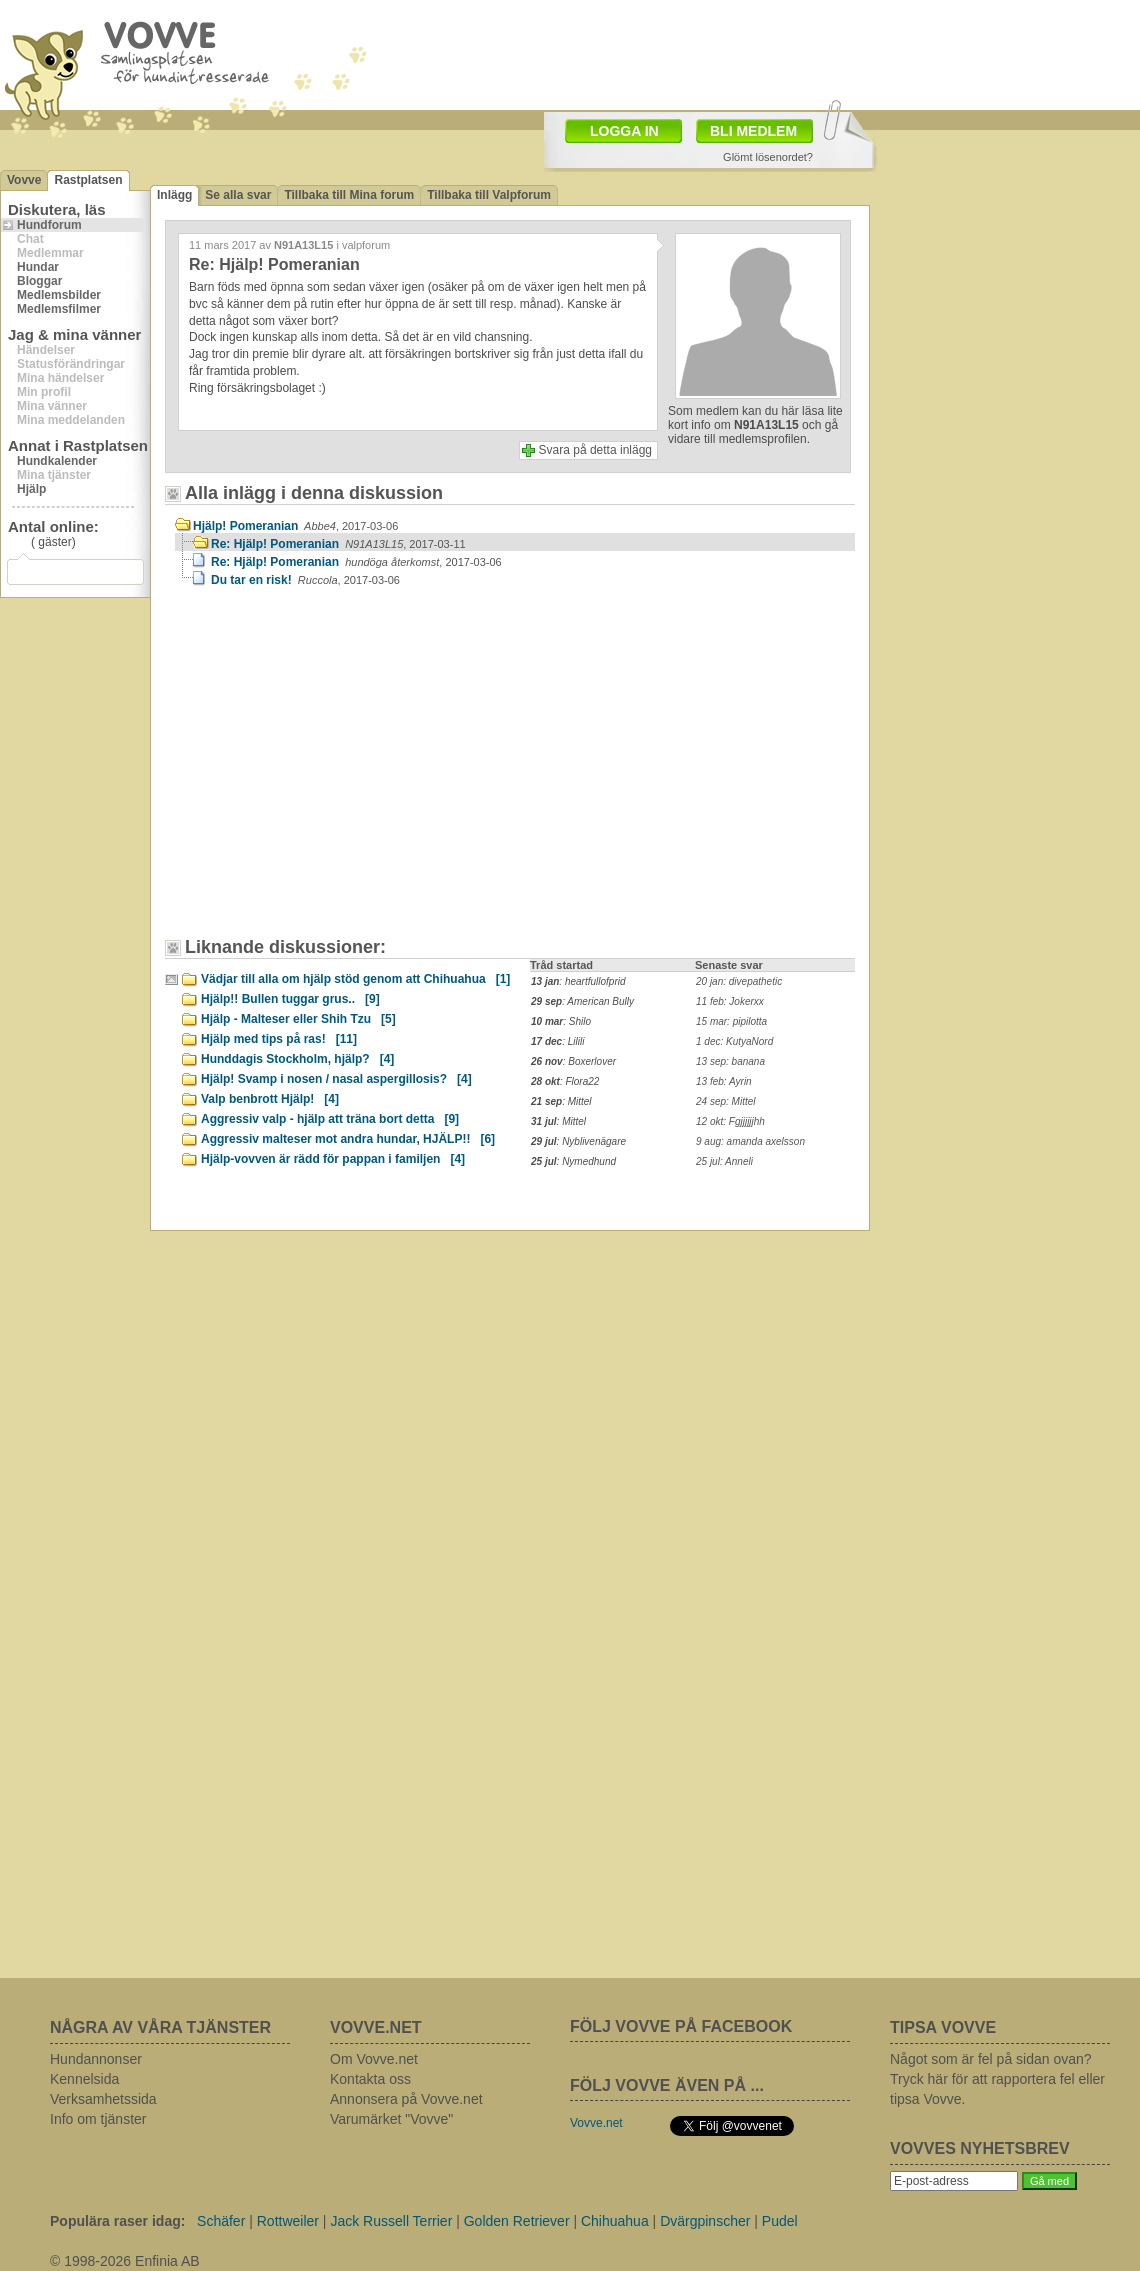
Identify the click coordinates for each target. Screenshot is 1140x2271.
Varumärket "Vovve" (391, 2119)
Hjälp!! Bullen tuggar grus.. (290, 999)
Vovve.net (596, 2123)
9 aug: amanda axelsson (750, 1141)
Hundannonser (96, 2059)
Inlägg (174, 195)
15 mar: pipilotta (731, 1021)
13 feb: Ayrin (724, 1081)
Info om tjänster (98, 2119)
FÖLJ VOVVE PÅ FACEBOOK (681, 2026)
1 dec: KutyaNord (734, 1041)
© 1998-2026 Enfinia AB (125, 2261)
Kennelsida (84, 2079)
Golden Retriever (517, 2221)
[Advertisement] (345, 772)
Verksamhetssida (103, 2099)
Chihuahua (615, 2221)
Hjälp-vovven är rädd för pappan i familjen (333, 1159)
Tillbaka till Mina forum (349, 195)
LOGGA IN (624, 131)
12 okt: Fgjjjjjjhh (730, 1121)
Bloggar (39, 281)
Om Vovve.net (374, 2059)
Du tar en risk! (305, 580)
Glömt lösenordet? (768, 157)
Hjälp (31, 489)
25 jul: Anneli (724, 1161)
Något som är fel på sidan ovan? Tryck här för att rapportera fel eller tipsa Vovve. (997, 2079)
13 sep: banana (730, 1061)
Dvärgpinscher (705, 2221)
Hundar (38, 267)
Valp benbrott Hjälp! (270, 1099)
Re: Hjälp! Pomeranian (338, 544)
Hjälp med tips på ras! (279, 1039)
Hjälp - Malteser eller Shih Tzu (298, 1019)
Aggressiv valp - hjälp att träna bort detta (330, 1119)
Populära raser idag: (117, 2221)
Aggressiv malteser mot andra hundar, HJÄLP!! (348, 1139)
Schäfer (221, 2221)
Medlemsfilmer (59, 309)
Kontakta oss (370, 2079)
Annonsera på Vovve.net (406, 2099)
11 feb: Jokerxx (730, 1001)
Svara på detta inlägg (595, 450)
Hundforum (49, 225)
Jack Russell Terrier (391, 2221)
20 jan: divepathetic (739, 981)
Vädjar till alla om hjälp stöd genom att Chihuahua (355, 979)
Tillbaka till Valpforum (489, 195)
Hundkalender (57, 461)
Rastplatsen (88, 180)
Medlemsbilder (59, 295)
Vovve (24, 180)
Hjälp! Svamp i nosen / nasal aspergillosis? (336, 1079)
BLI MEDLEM (753, 131)
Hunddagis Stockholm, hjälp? (297, 1059)
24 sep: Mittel (725, 1101)
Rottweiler (288, 2221)
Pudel (780, 2221)
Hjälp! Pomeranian (295, 526)
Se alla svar (238, 195)
